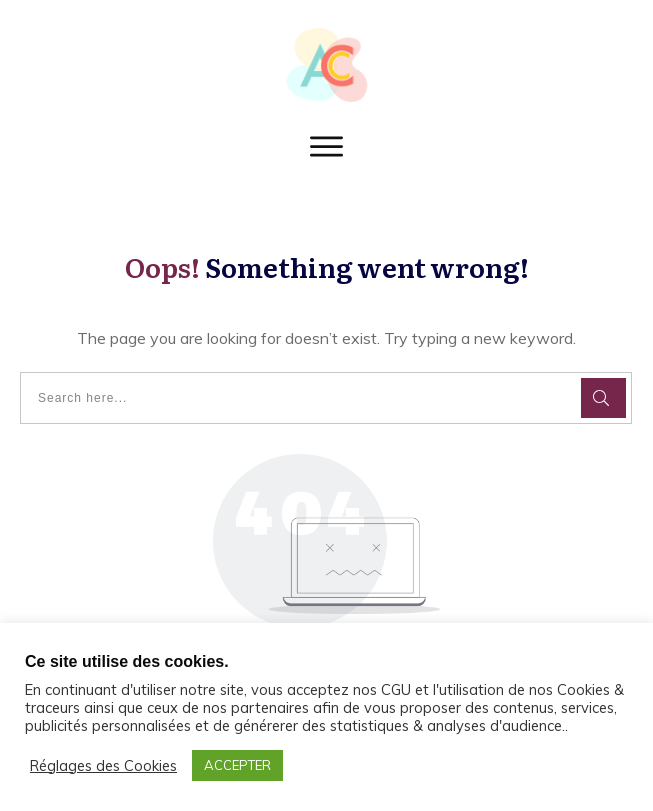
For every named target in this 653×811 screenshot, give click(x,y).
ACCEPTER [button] (237, 765)
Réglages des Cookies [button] (103, 766)
